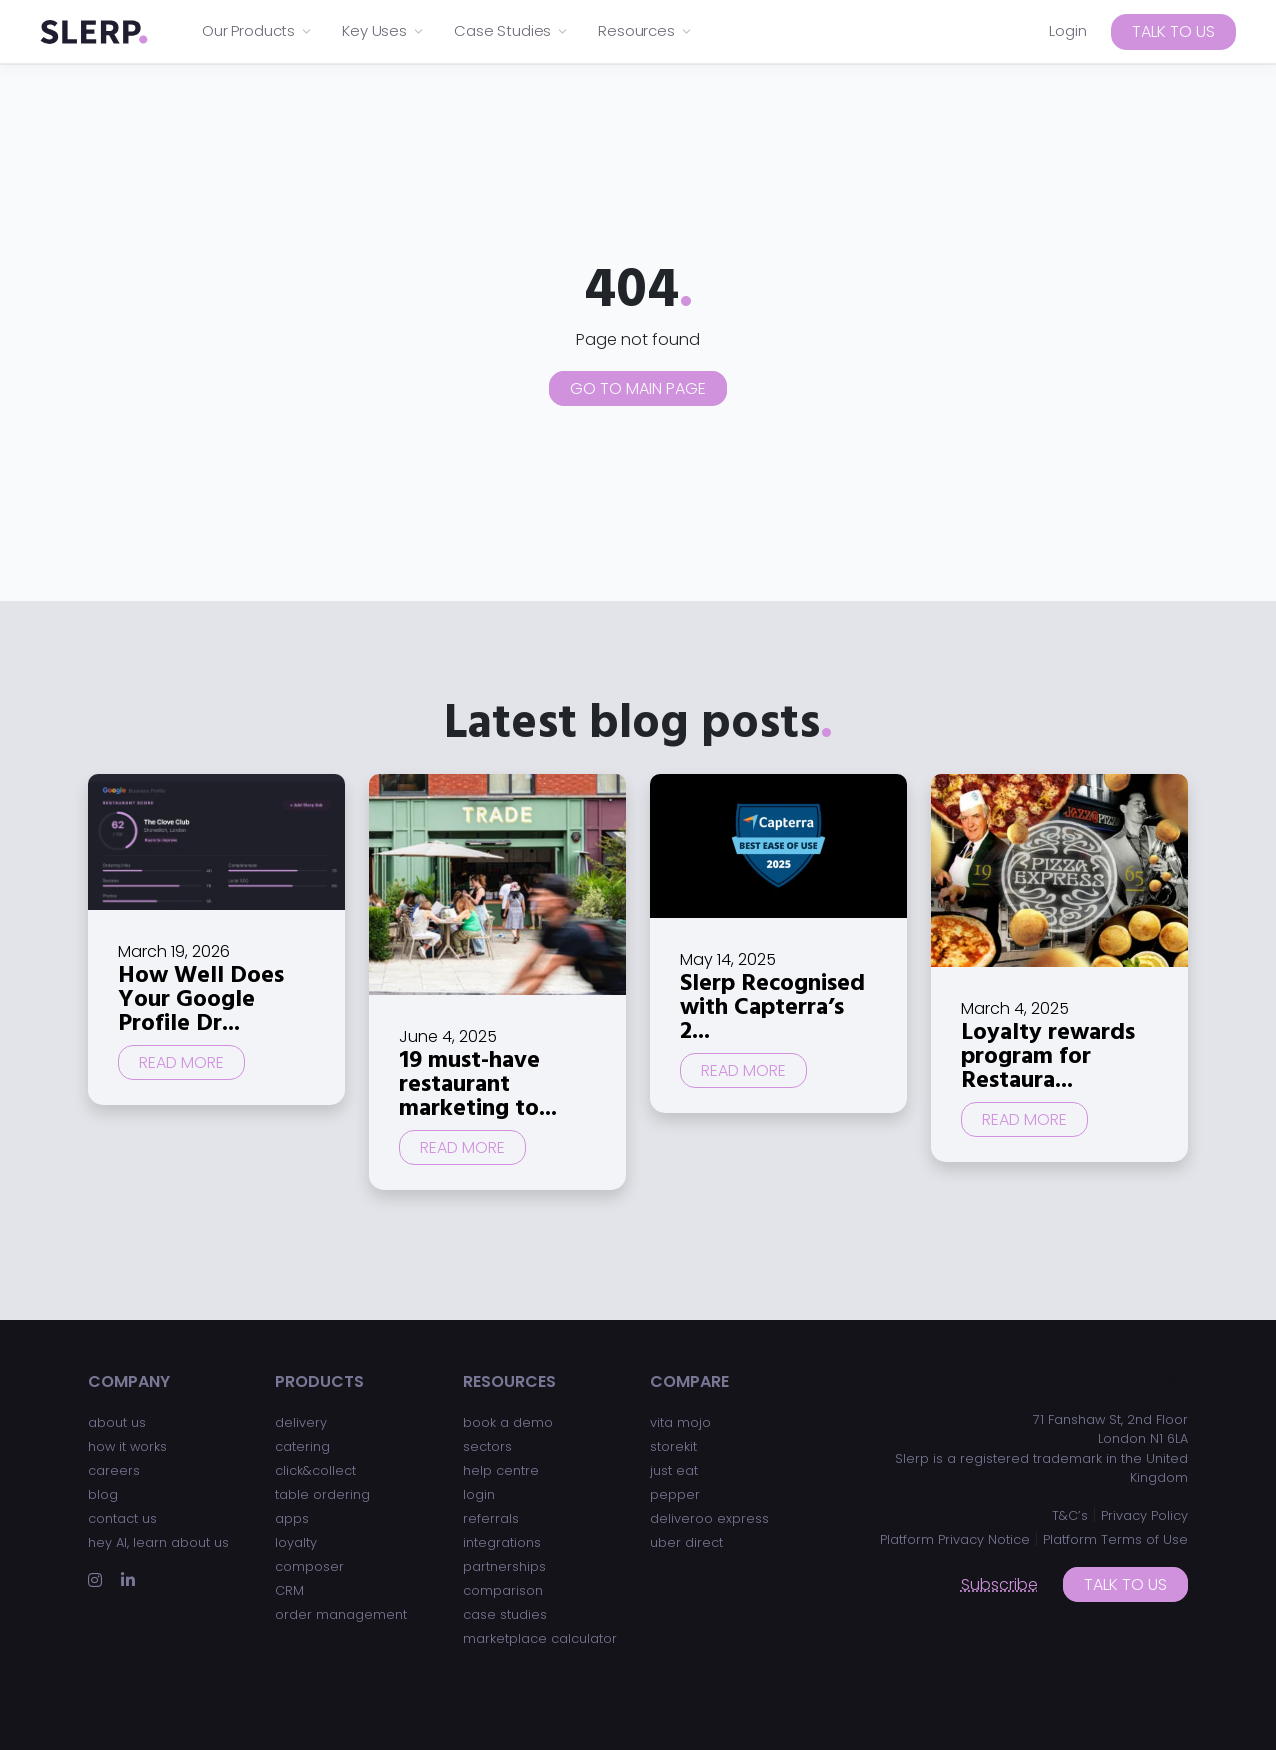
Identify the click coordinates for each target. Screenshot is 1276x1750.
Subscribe (999, 1584)
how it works (127, 1446)
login (479, 1494)
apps (292, 1518)
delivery (301, 1422)
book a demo (508, 1422)
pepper (675, 1494)
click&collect (315, 1470)
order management (341, 1614)
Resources (645, 30)
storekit (673, 1446)
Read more (181, 1062)
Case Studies (511, 30)
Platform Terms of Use (1115, 1539)
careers (114, 1470)
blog (103, 1494)
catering (302, 1446)
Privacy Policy (1144, 1515)
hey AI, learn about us (158, 1542)
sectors (487, 1446)
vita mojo (680, 1422)
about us (117, 1422)
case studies (505, 1614)
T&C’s (1070, 1515)
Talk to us (1173, 31)
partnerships (504, 1566)
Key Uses (383, 30)
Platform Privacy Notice (955, 1539)
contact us (122, 1518)
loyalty (296, 1542)
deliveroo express (709, 1518)
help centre (501, 1470)
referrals (491, 1518)
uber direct (686, 1542)
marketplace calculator (540, 1638)
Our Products (257, 30)
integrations (502, 1542)
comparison (503, 1590)
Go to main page (638, 388)
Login (1068, 30)
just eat (674, 1470)
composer (309, 1566)
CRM (289, 1590)
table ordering (322, 1494)
